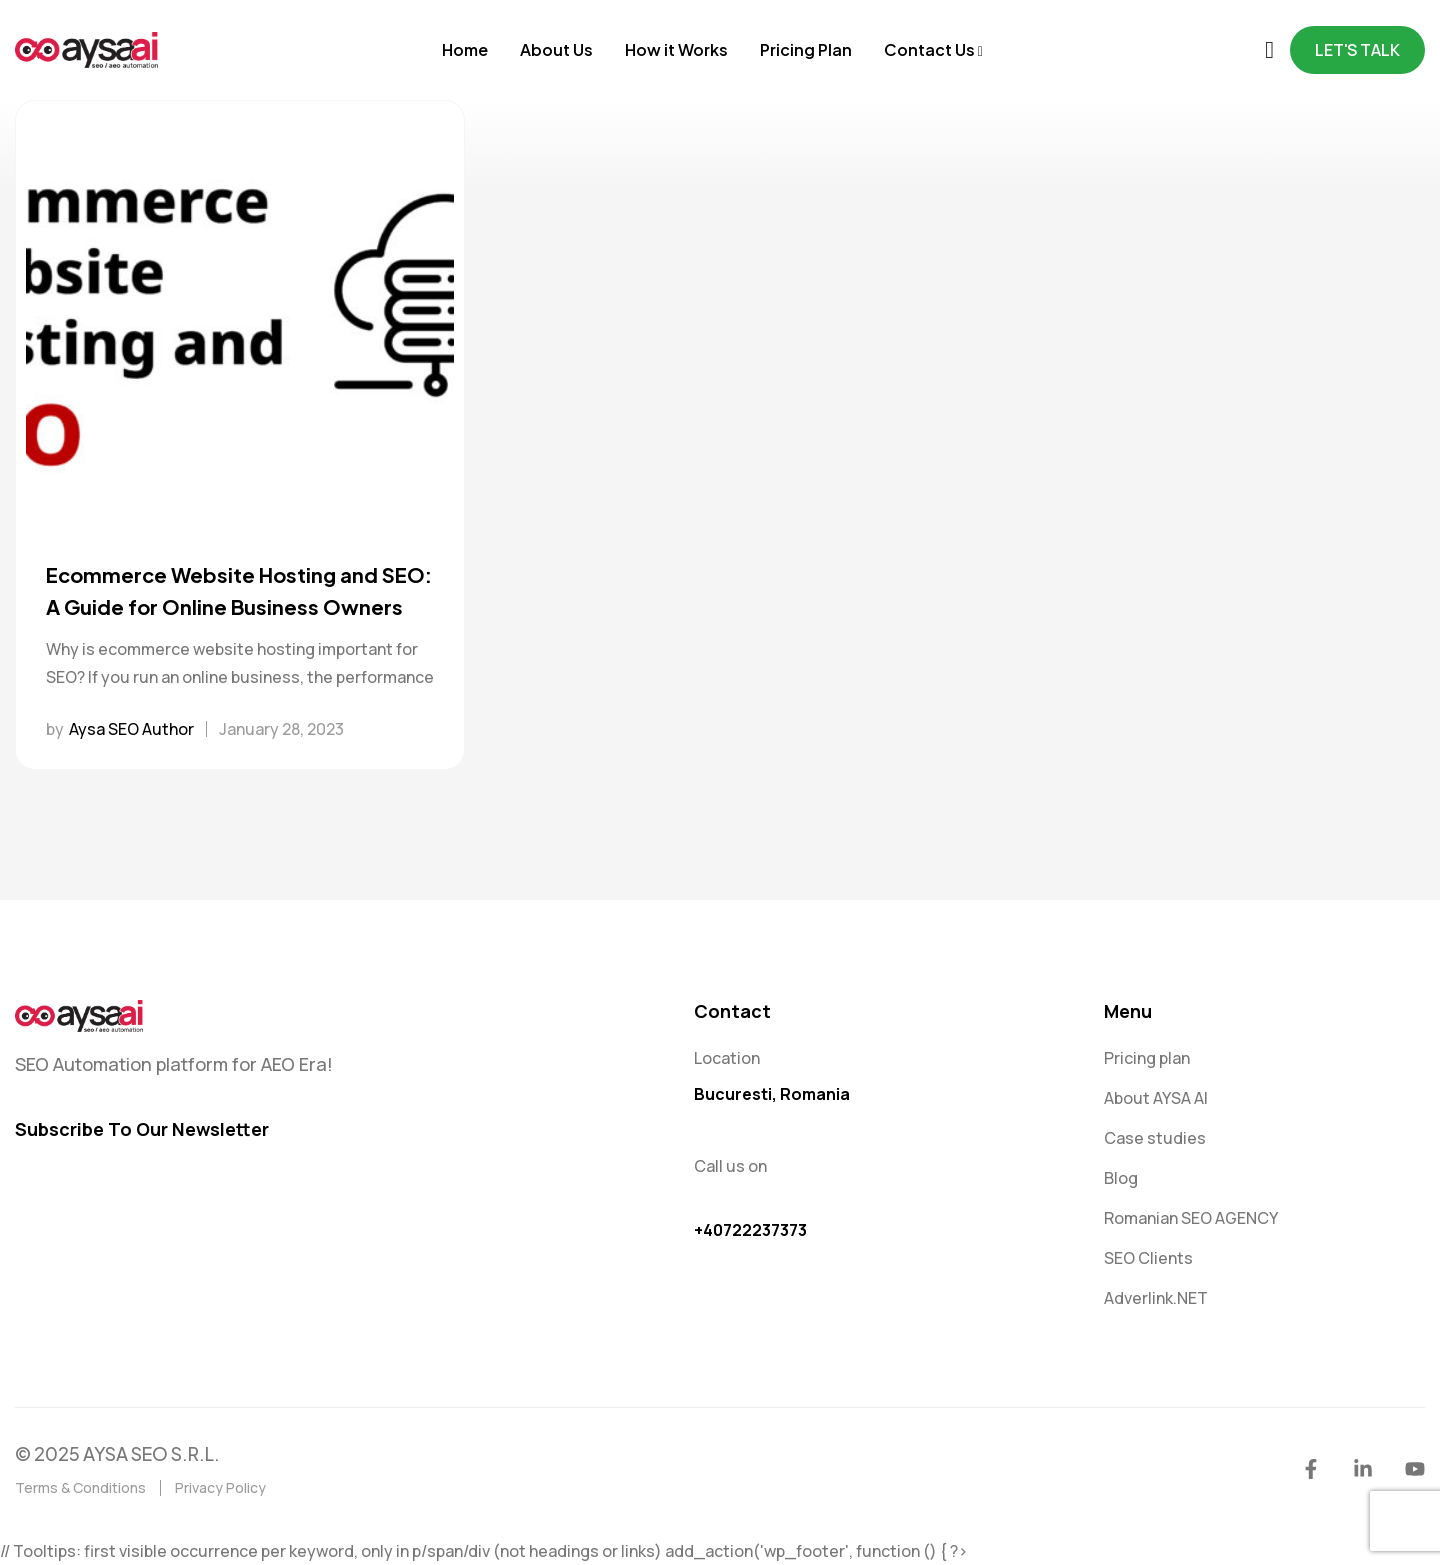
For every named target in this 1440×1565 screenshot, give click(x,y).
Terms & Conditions (80, 1487)
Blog (1121, 1178)
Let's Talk (1357, 50)
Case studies (1155, 1138)
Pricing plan (1147, 1058)
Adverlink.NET (1156, 1298)
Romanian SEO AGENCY (1191, 1218)
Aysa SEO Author (131, 729)
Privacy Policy (220, 1487)
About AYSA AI (1156, 1098)
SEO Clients (1148, 1258)
